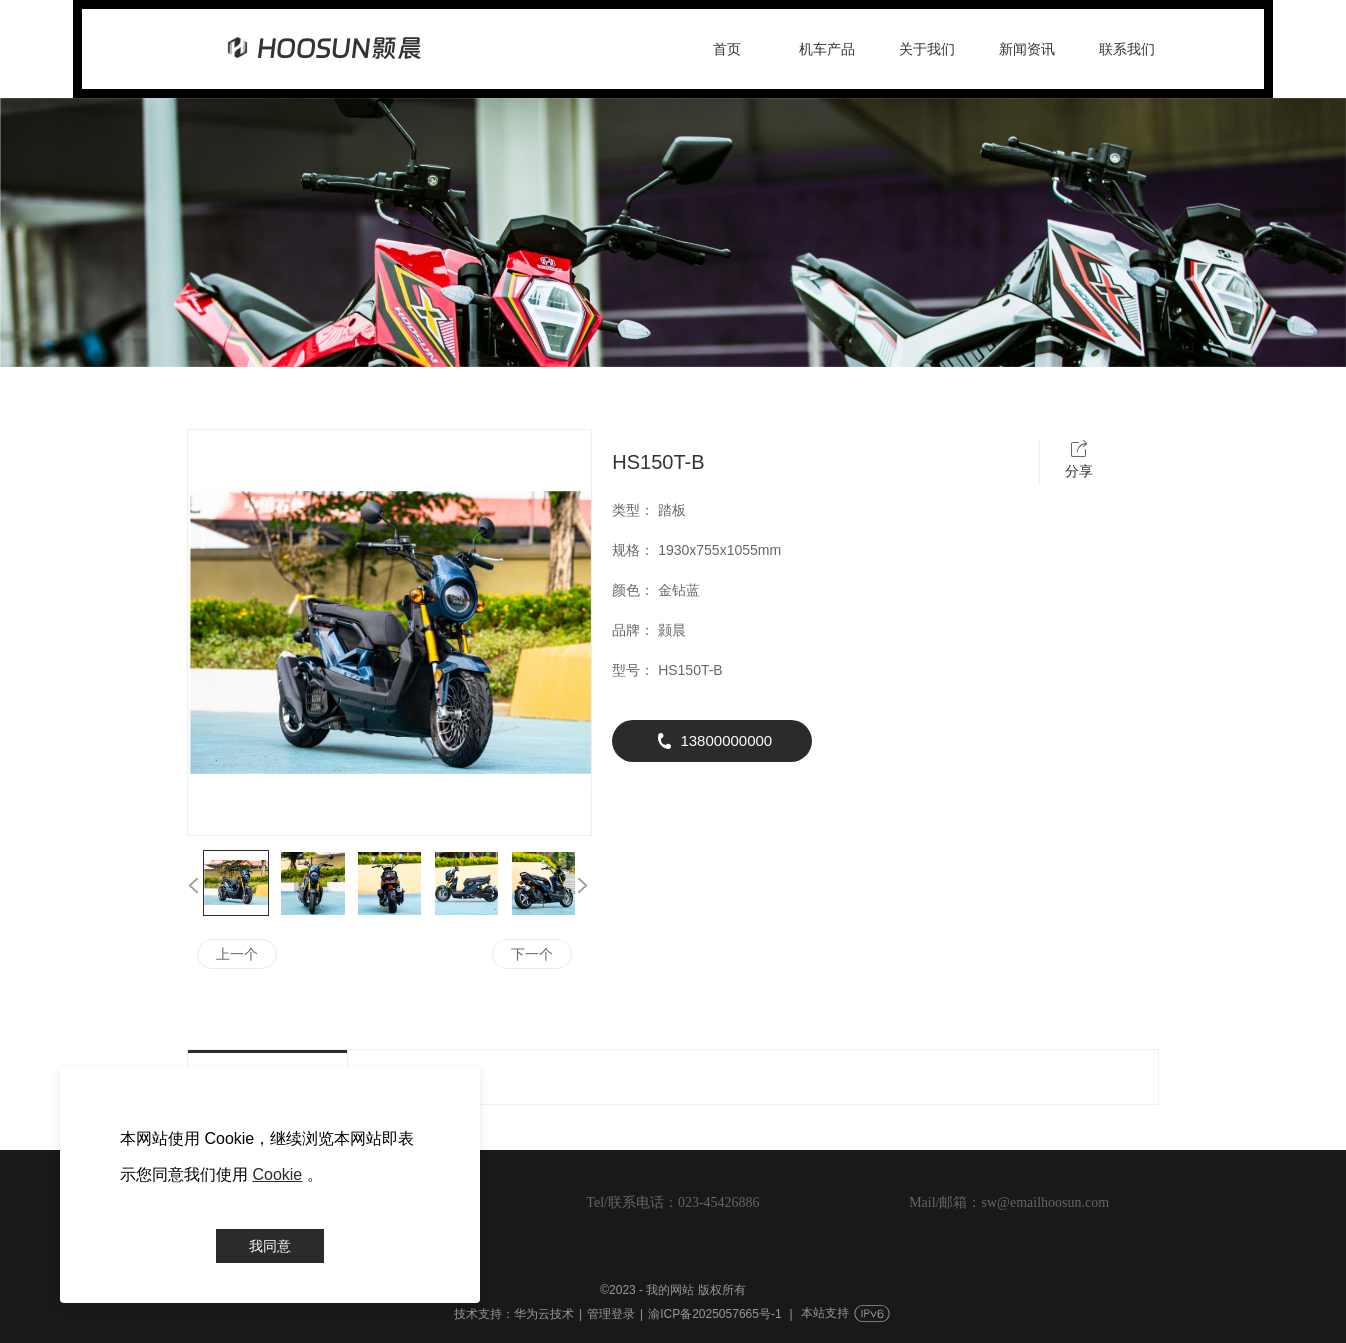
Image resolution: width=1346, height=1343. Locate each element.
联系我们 (1127, 49)
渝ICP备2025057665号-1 (714, 1314)
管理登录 (611, 1314)
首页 (727, 49)
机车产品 (827, 49)
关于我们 (927, 49)
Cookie (277, 1174)
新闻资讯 (1027, 49)
